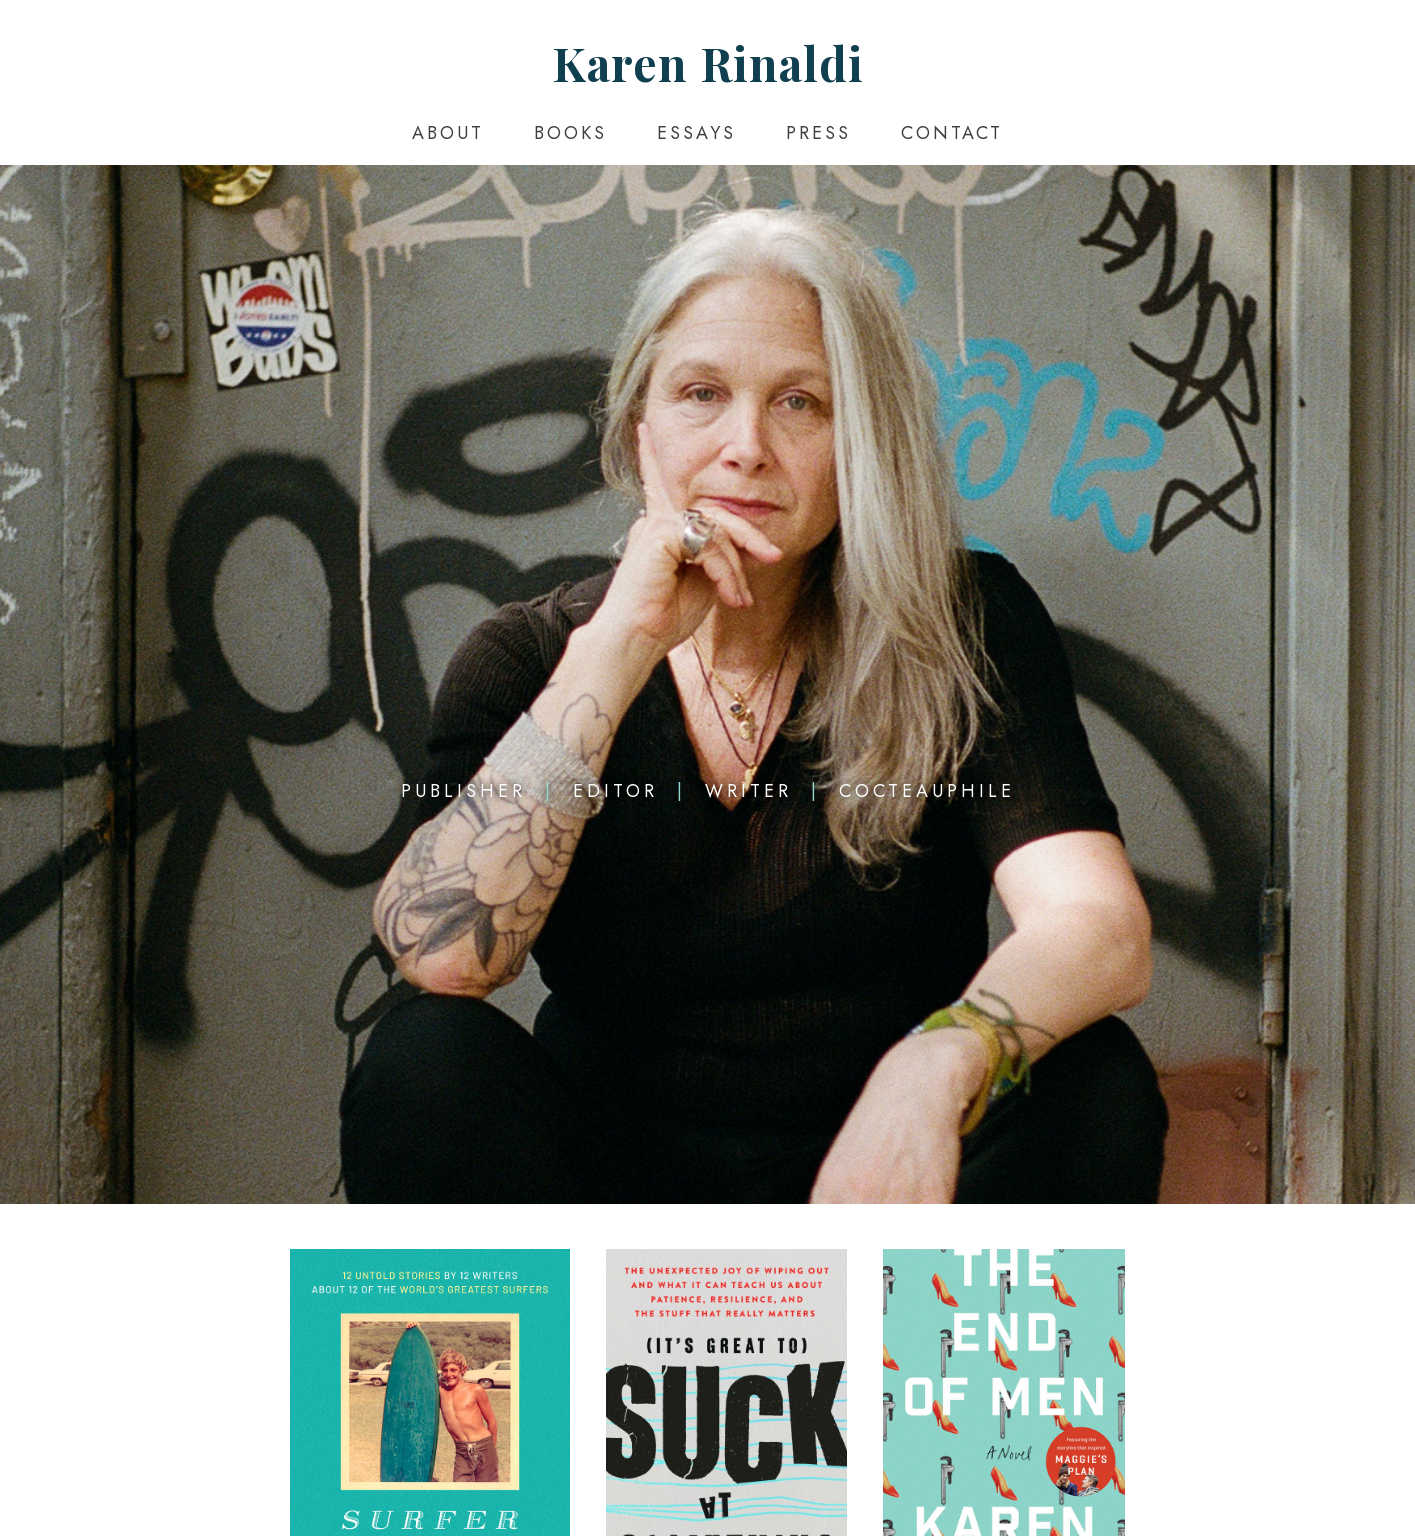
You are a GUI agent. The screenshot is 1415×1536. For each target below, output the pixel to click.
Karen (708, 63)
